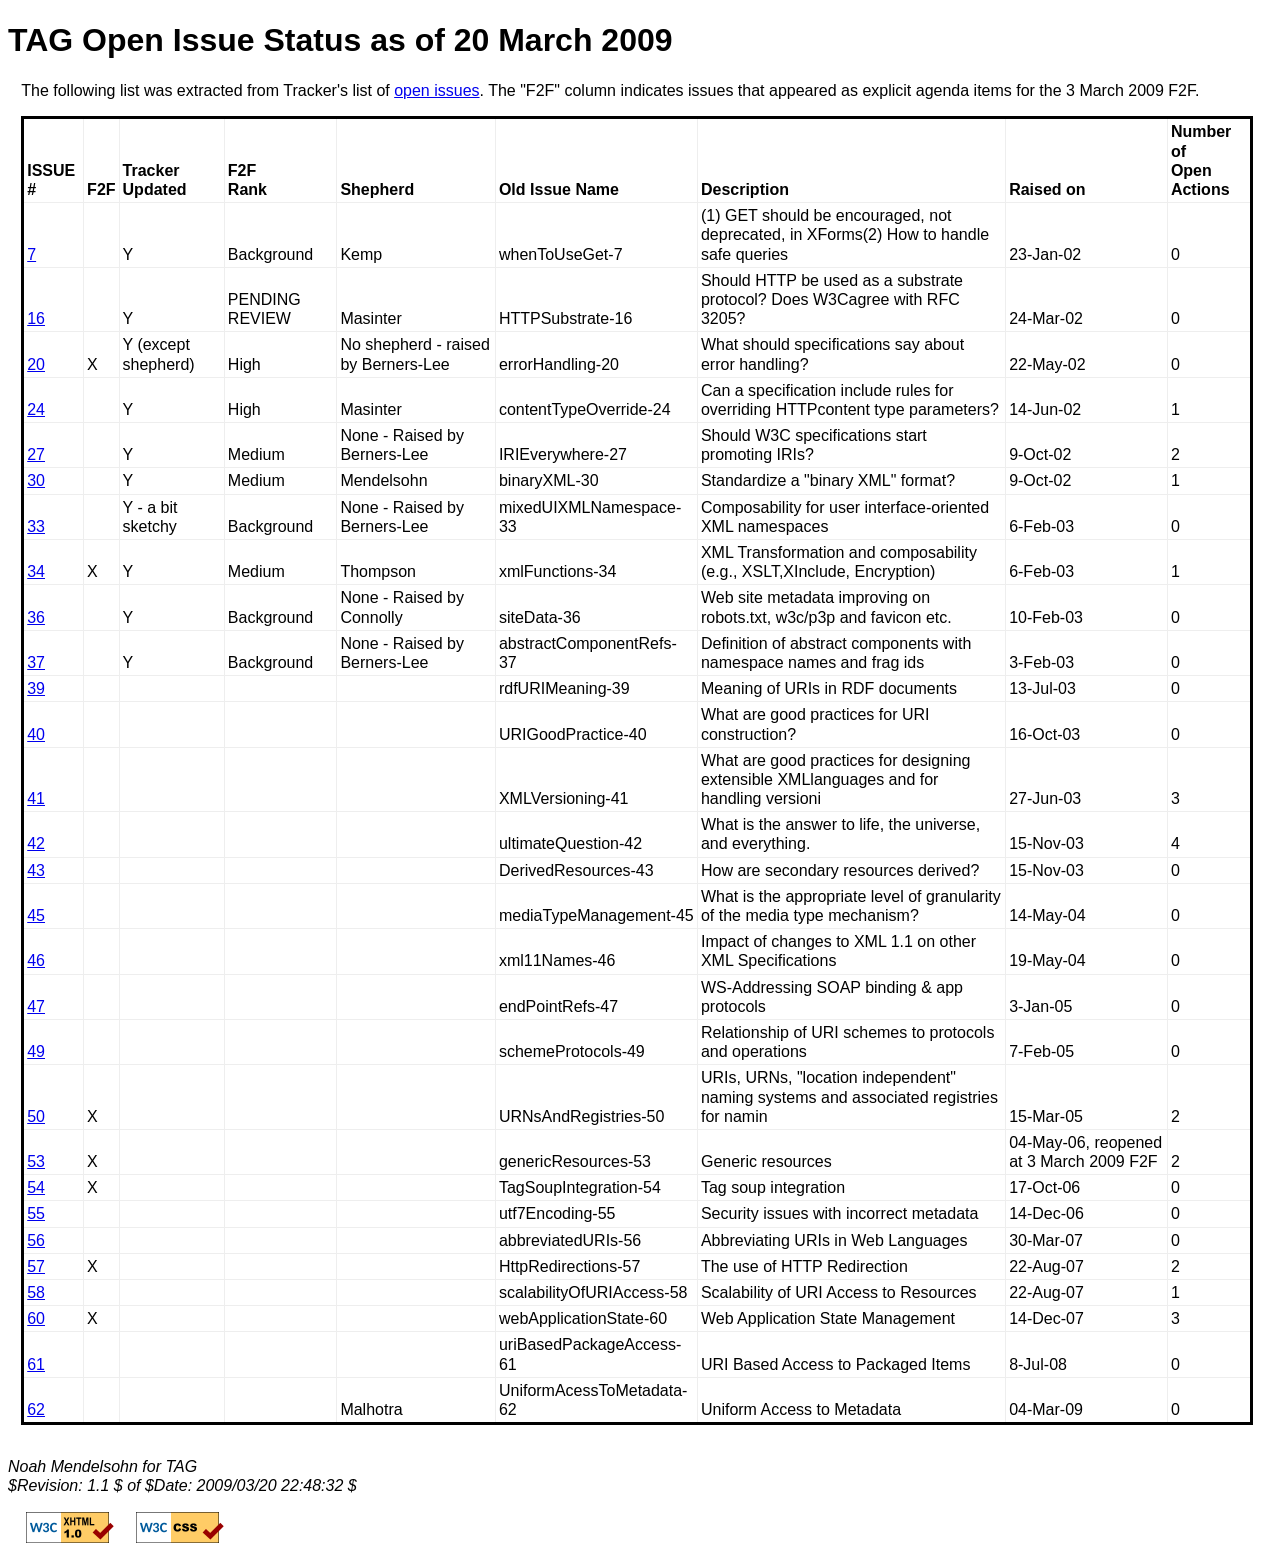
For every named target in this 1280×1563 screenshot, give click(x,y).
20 (36, 364)
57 (36, 1266)
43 (36, 870)
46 (36, 960)
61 (36, 1364)
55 (36, 1213)
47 (36, 1006)
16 (36, 318)
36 (36, 617)
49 (36, 1051)
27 (36, 454)
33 (36, 526)
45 (36, 915)
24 (36, 409)
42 (36, 843)
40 (36, 734)
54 (36, 1187)
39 (36, 688)
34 (36, 571)
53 (36, 1161)
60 (36, 1318)
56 (36, 1240)
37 (36, 662)
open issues (436, 90)
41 (36, 798)
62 (36, 1409)
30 (36, 480)
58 (36, 1292)
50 (36, 1116)
